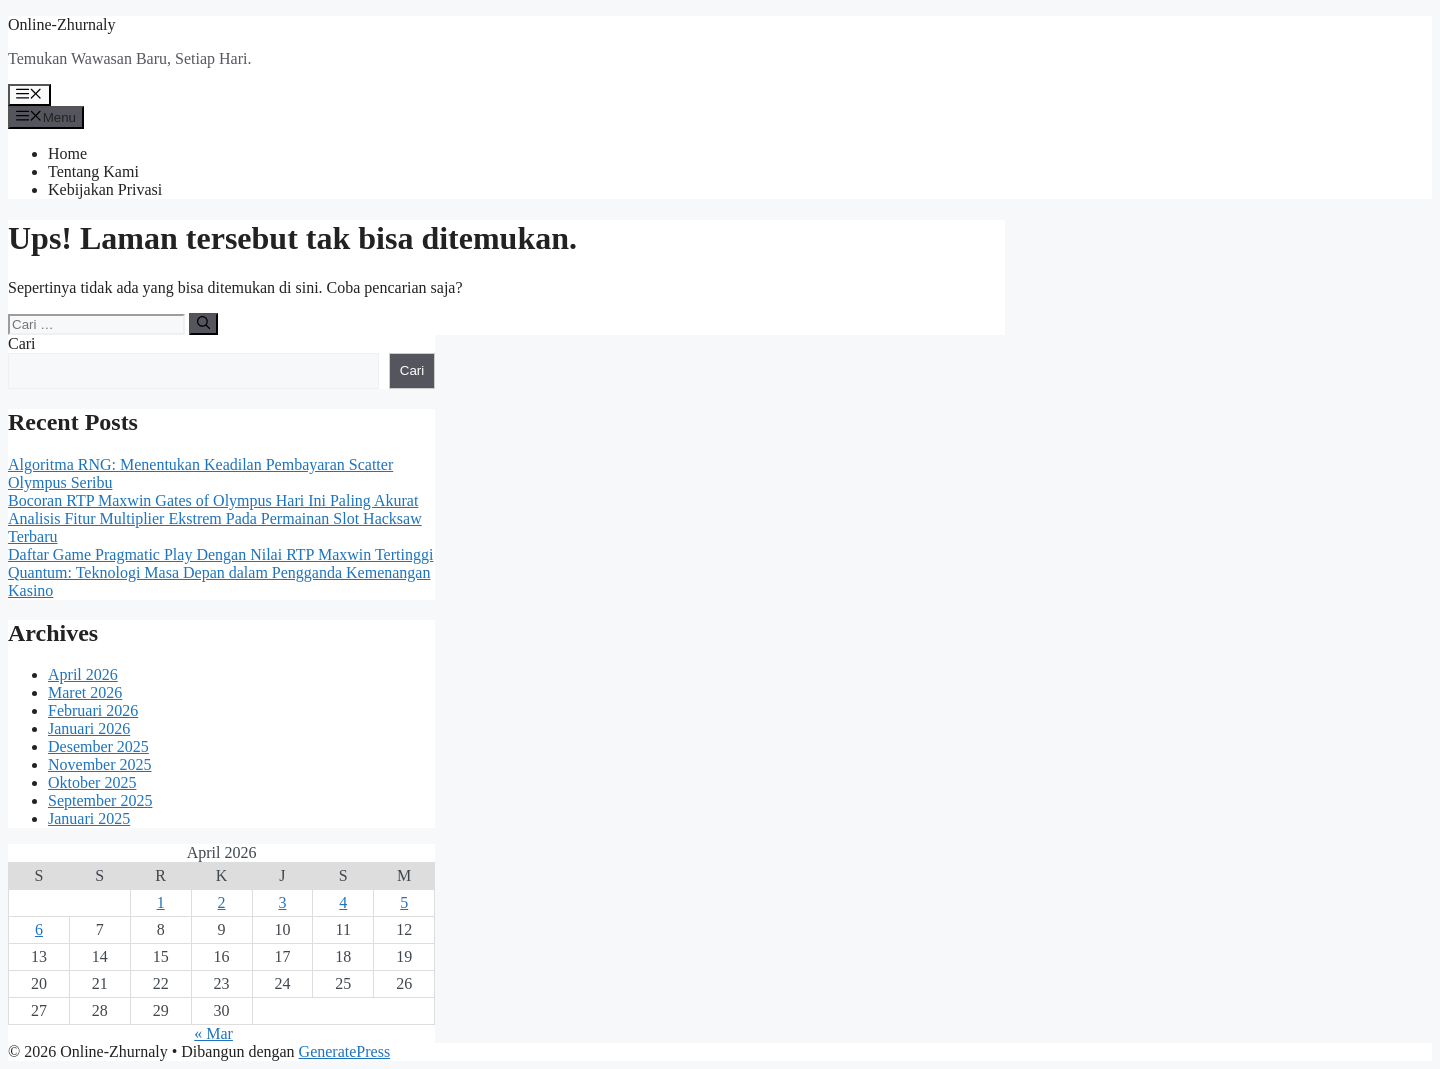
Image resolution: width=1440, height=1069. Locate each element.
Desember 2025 (98, 746)
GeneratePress (345, 1051)
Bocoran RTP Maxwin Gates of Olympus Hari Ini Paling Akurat (213, 500)
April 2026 (83, 674)
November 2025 (100, 764)
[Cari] (203, 324)
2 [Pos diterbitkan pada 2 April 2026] (222, 902)
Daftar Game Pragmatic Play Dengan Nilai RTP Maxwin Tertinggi (220, 554)
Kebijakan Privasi (105, 189)
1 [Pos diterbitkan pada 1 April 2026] (161, 902)
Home (67, 153)
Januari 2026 (89, 728)
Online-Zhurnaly (62, 24)
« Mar (213, 1033)
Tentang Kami (93, 171)
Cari (22, 343)
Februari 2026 (93, 710)
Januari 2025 (89, 818)
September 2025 (100, 800)
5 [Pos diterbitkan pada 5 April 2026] (404, 902)
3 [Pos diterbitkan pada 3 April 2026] (282, 902)
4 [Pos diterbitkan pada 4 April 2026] (343, 902)
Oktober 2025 (92, 782)
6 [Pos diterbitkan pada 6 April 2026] (39, 929)
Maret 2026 (85, 692)
